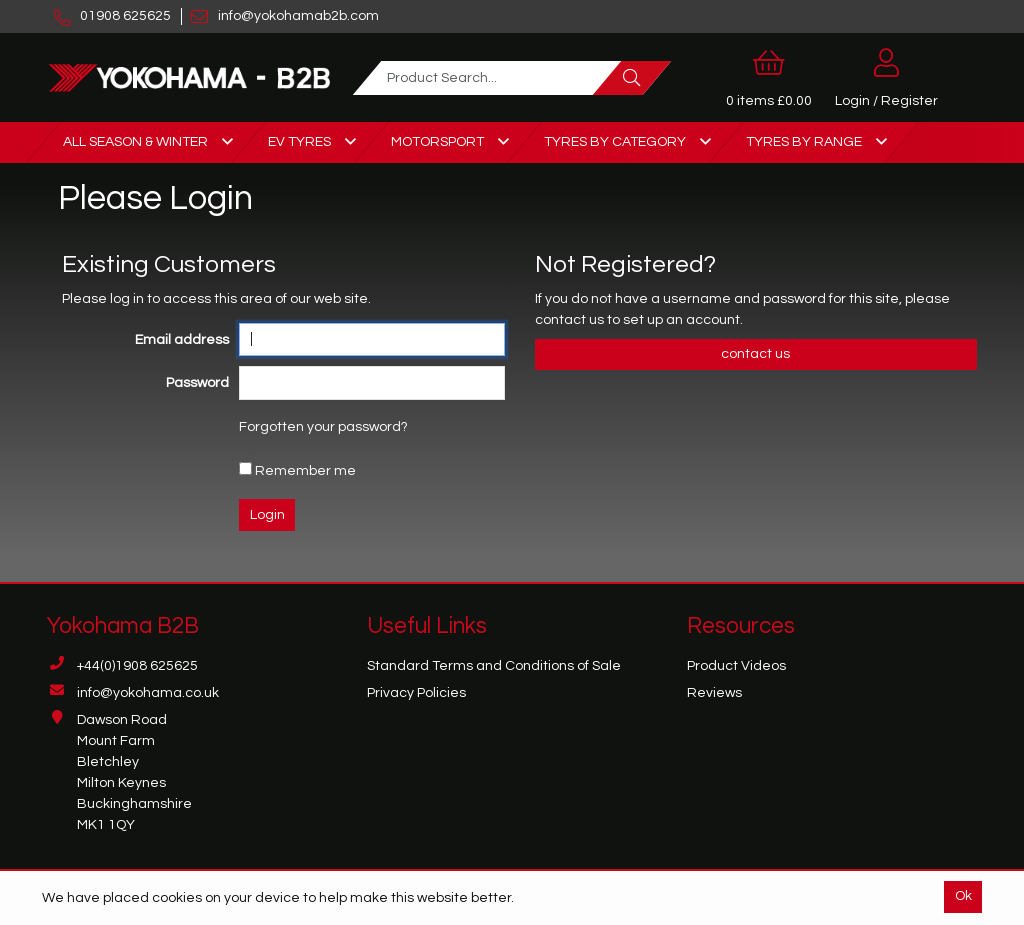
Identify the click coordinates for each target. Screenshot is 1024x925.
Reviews (714, 693)
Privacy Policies (416, 693)
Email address (182, 340)
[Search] (632, 78)
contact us (571, 320)
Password (197, 383)
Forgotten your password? (323, 427)
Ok (963, 896)
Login (267, 515)
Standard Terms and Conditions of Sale (494, 666)
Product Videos (736, 666)
